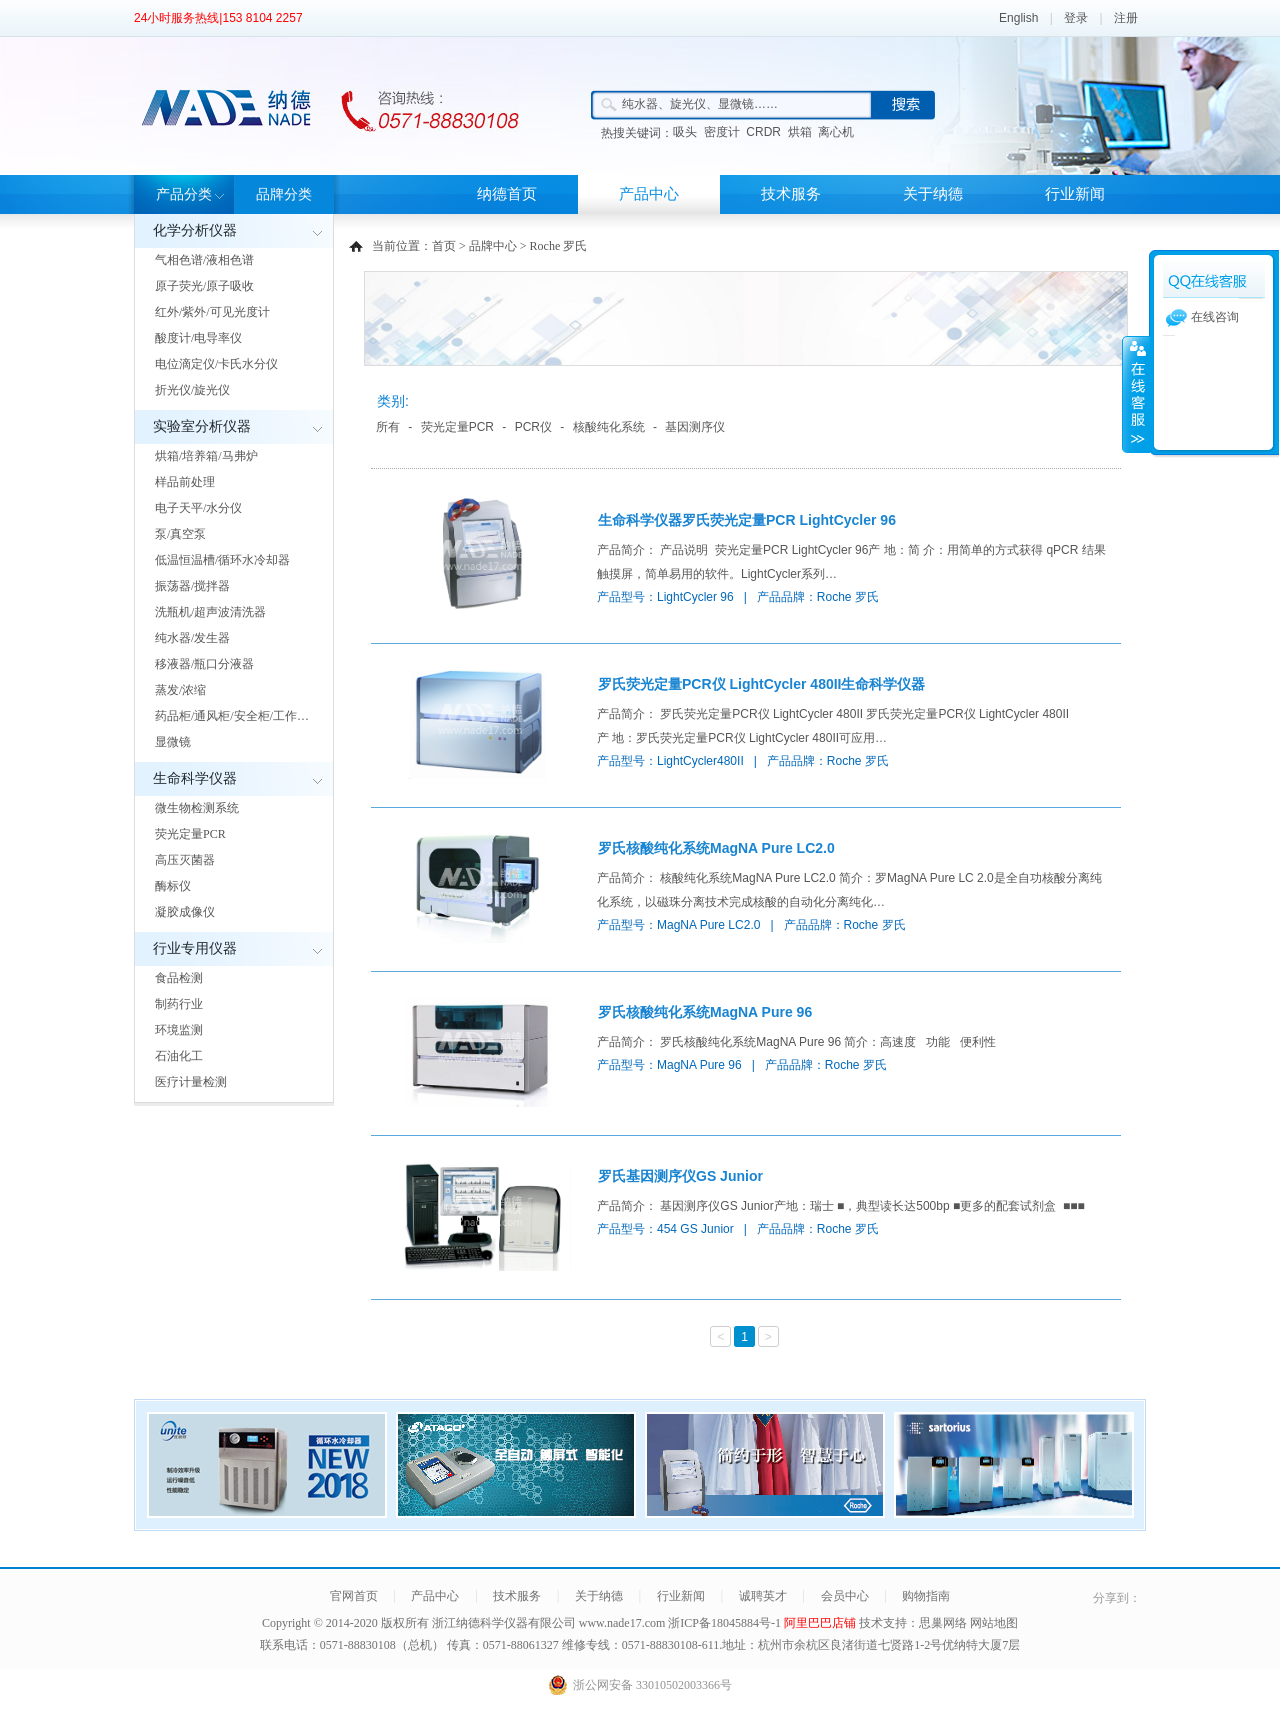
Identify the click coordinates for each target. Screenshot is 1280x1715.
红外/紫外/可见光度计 (212, 312)
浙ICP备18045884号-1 (726, 1623)
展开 (1136, 394)
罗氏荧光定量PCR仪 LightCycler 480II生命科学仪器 (762, 684)
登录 (1076, 18)
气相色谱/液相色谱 (204, 260)
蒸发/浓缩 (180, 690)
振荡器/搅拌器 (192, 586)
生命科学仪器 (195, 778)
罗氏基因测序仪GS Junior (680, 1176)
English (1018, 18)
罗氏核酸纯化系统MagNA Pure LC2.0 (716, 848)
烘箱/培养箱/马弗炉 (206, 456)
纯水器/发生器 (192, 638)
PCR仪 (533, 427)
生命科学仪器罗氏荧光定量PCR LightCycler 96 (747, 520)
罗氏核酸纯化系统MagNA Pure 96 (705, 1012)
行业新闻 (1075, 194)
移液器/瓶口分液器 (204, 664)
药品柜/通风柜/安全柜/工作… (232, 716)
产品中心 (649, 194)
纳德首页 (507, 194)
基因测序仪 (695, 427)
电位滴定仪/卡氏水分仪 (216, 364)
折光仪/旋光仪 (192, 390)
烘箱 (800, 132)
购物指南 (926, 1596)
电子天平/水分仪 (198, 508)
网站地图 (994, 1623)
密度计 (722, 132)
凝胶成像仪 (185, 912)
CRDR (763, 132)
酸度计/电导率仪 (198, 338)
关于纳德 (933, 194)
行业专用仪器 (195, 948)
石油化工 (179, 1056)
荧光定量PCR (190, 834)
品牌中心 (493, 246)
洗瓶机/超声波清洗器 (210, 612)
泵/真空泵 (180, 534)
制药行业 (179, 1004)
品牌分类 (284, 194)
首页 (444, 246)
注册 (1126, 18)
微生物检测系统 (197, 808)
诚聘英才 (763, 1596)
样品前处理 (185, 482)
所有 (388, 427)
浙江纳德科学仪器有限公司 (504, 1623)
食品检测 (179, 978)
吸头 (685, 132)
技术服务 (791, 194)
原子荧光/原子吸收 (204, 286)
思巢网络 (943, 1623)
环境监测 (179, 1030)
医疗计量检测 (191, 1082)
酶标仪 (173, 886)
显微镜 (173, 742)
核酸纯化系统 (609, 427)
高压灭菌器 (185, 860)
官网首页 (354, 1596)
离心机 (836, 132)
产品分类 (184, 194)
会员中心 (845, 1596)
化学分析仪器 (195, 230)
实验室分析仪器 (202, 426)
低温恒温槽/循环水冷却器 (222, 560)
